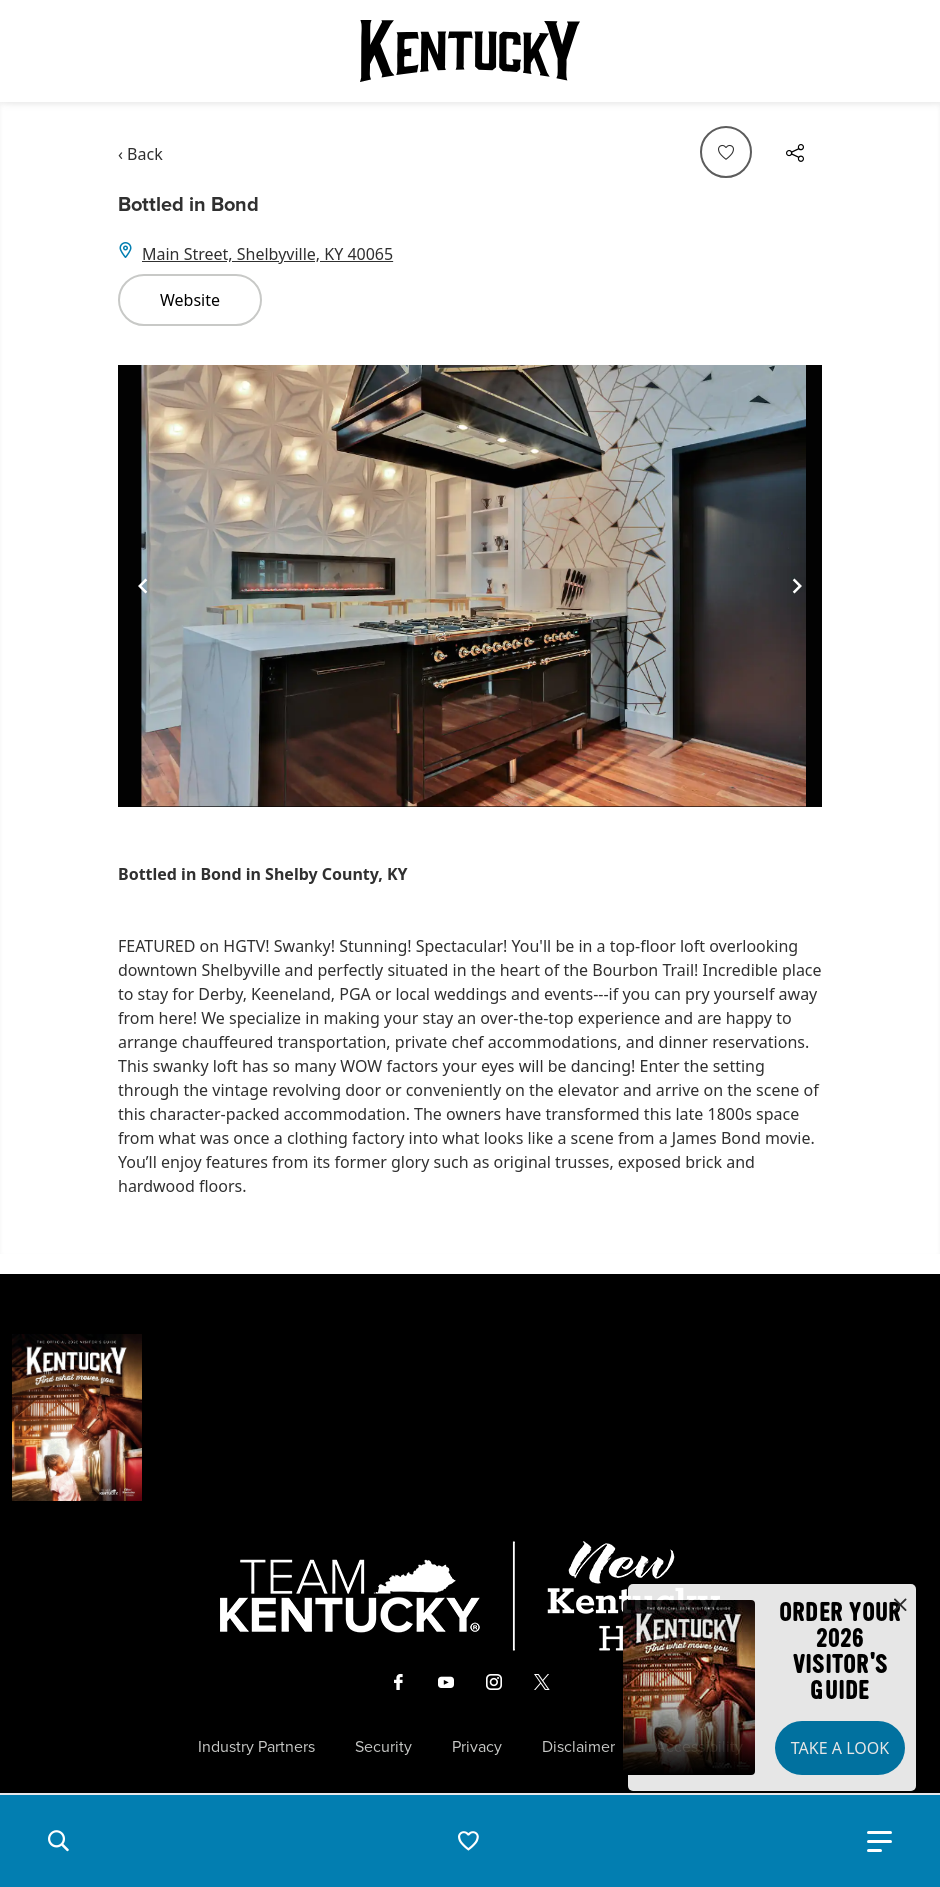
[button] (58, 1841)
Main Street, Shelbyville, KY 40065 (267, 254)
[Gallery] (470, 586)
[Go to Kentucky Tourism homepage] (470, 51)
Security (383, 1747)
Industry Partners (256, 1747)
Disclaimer (578, 1747)
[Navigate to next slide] (797, 586)
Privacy (477, 1747)
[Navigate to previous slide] (143, 586)
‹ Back (140, 154)
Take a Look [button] (840, 1748)
